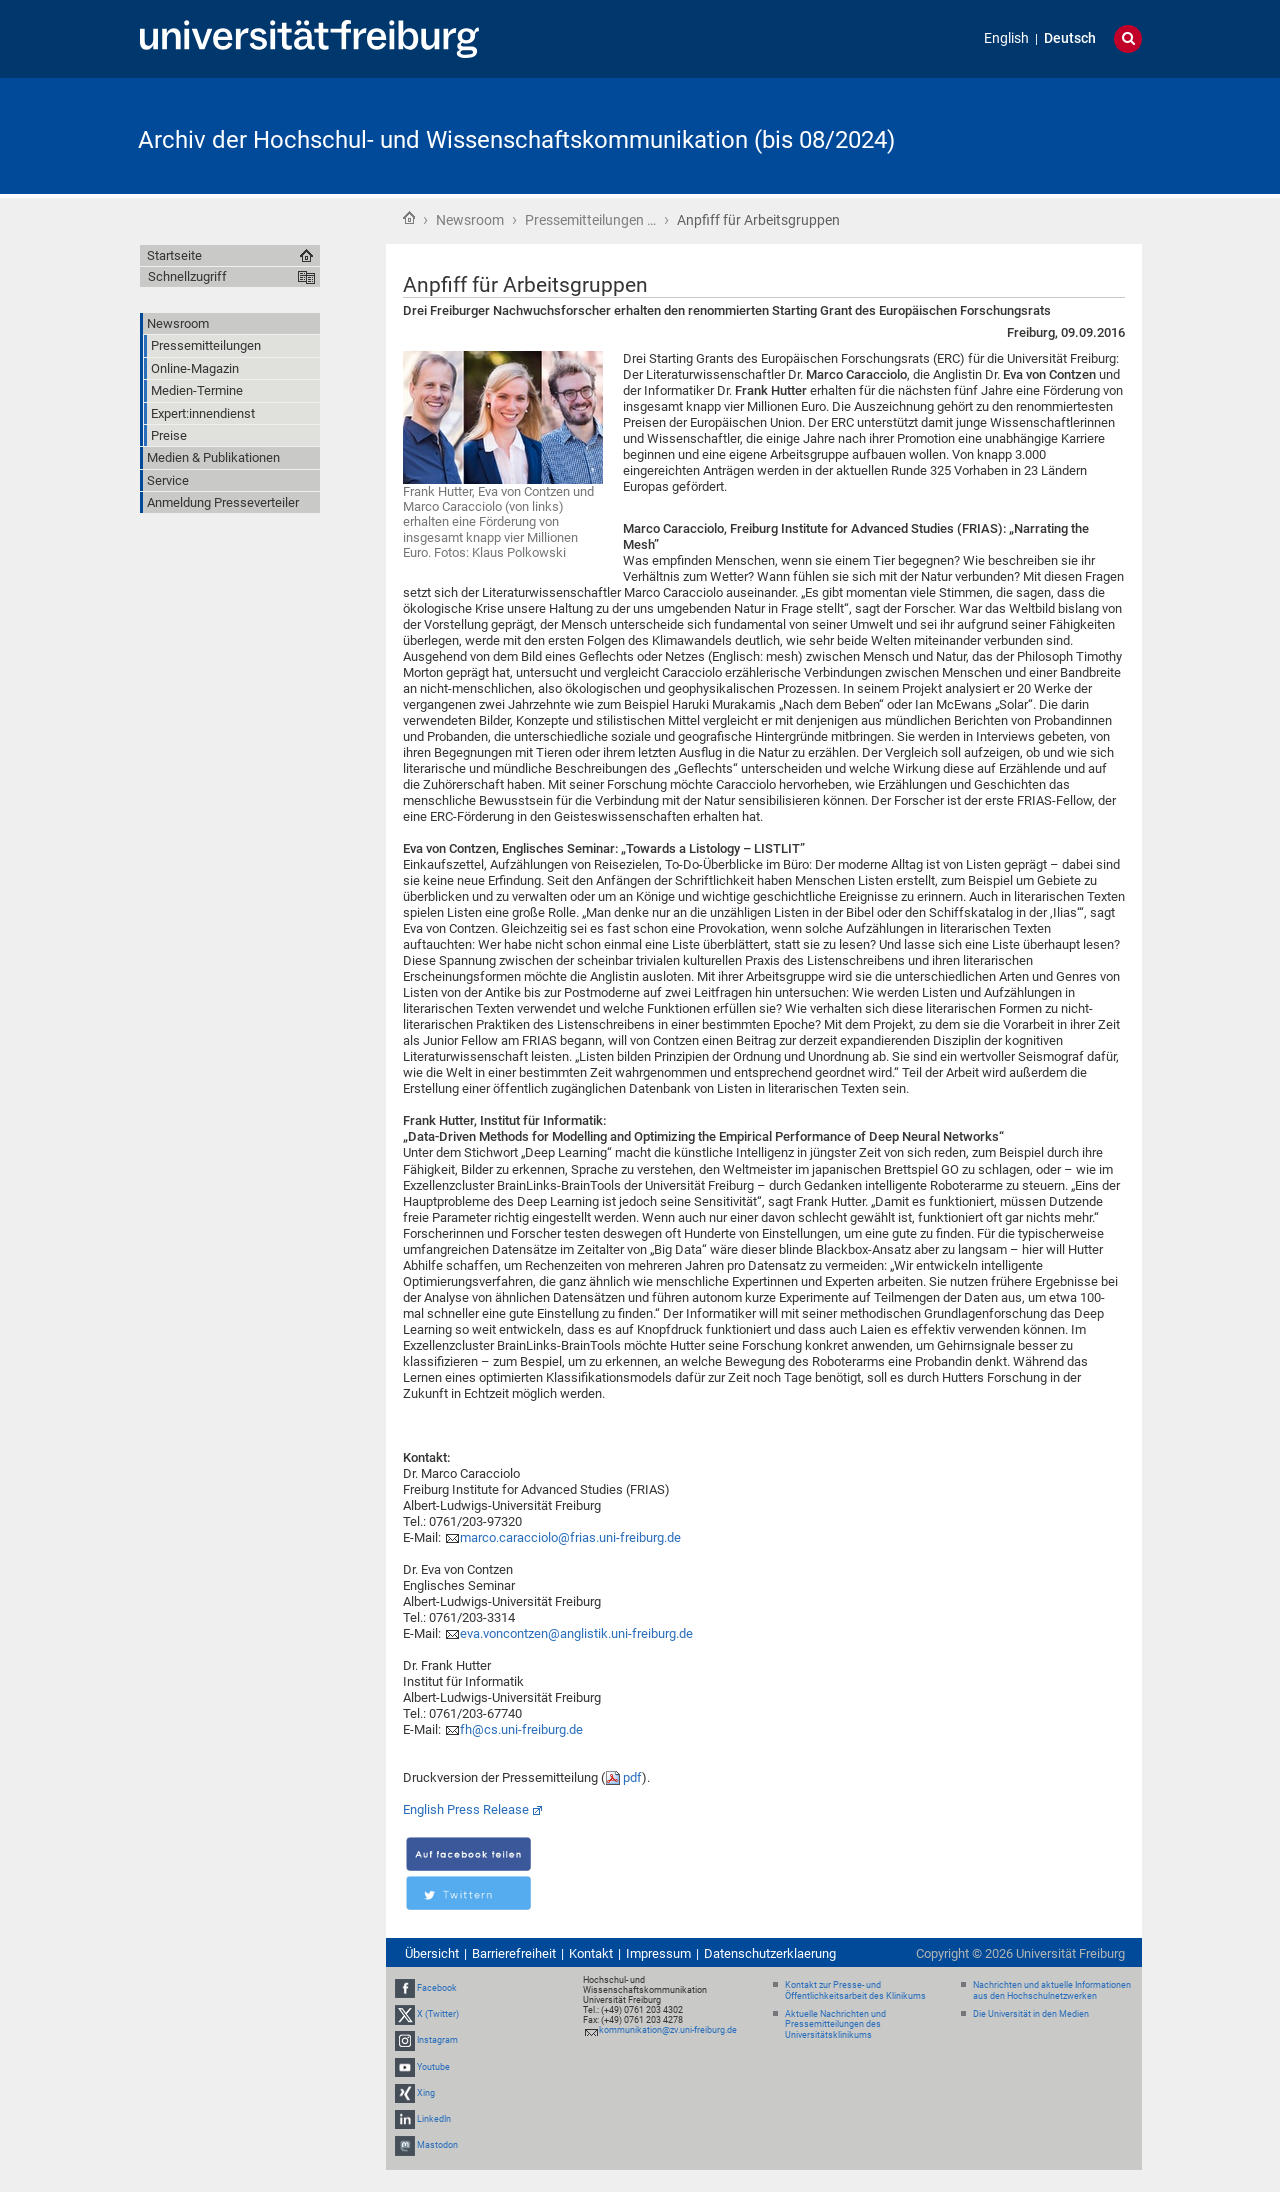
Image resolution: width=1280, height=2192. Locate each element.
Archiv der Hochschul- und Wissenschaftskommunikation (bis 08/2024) (516, 140)
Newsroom (470, 220)
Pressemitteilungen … (590, 220)
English (1006, 38)
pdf (632, 1777)
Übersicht (432, 1953)
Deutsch (1070, 38)
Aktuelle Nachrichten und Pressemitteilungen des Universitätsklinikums (835, 2025)
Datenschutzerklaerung (770, 1953)
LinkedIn (434, 2119)
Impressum (658, 1953)
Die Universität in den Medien (1031, 2014)
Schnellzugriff (187, 276)
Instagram (437, 2040)
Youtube (433, 2067)
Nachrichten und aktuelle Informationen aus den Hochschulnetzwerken (1052, 1990)
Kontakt (591, 1953)
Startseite (409, 218)
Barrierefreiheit (514, 1953)
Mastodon (437, 2145)
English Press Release (466, 1809)
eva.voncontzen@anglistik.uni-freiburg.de (576, 1633)
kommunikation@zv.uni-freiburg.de (668, 2030)
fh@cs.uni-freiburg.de (521, 1729)
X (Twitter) (438, 2014)
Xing (426, 2093)
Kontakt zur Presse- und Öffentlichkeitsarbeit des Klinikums (855, 1990)
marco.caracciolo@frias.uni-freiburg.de (570, 1537)
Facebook (437, 1988)
